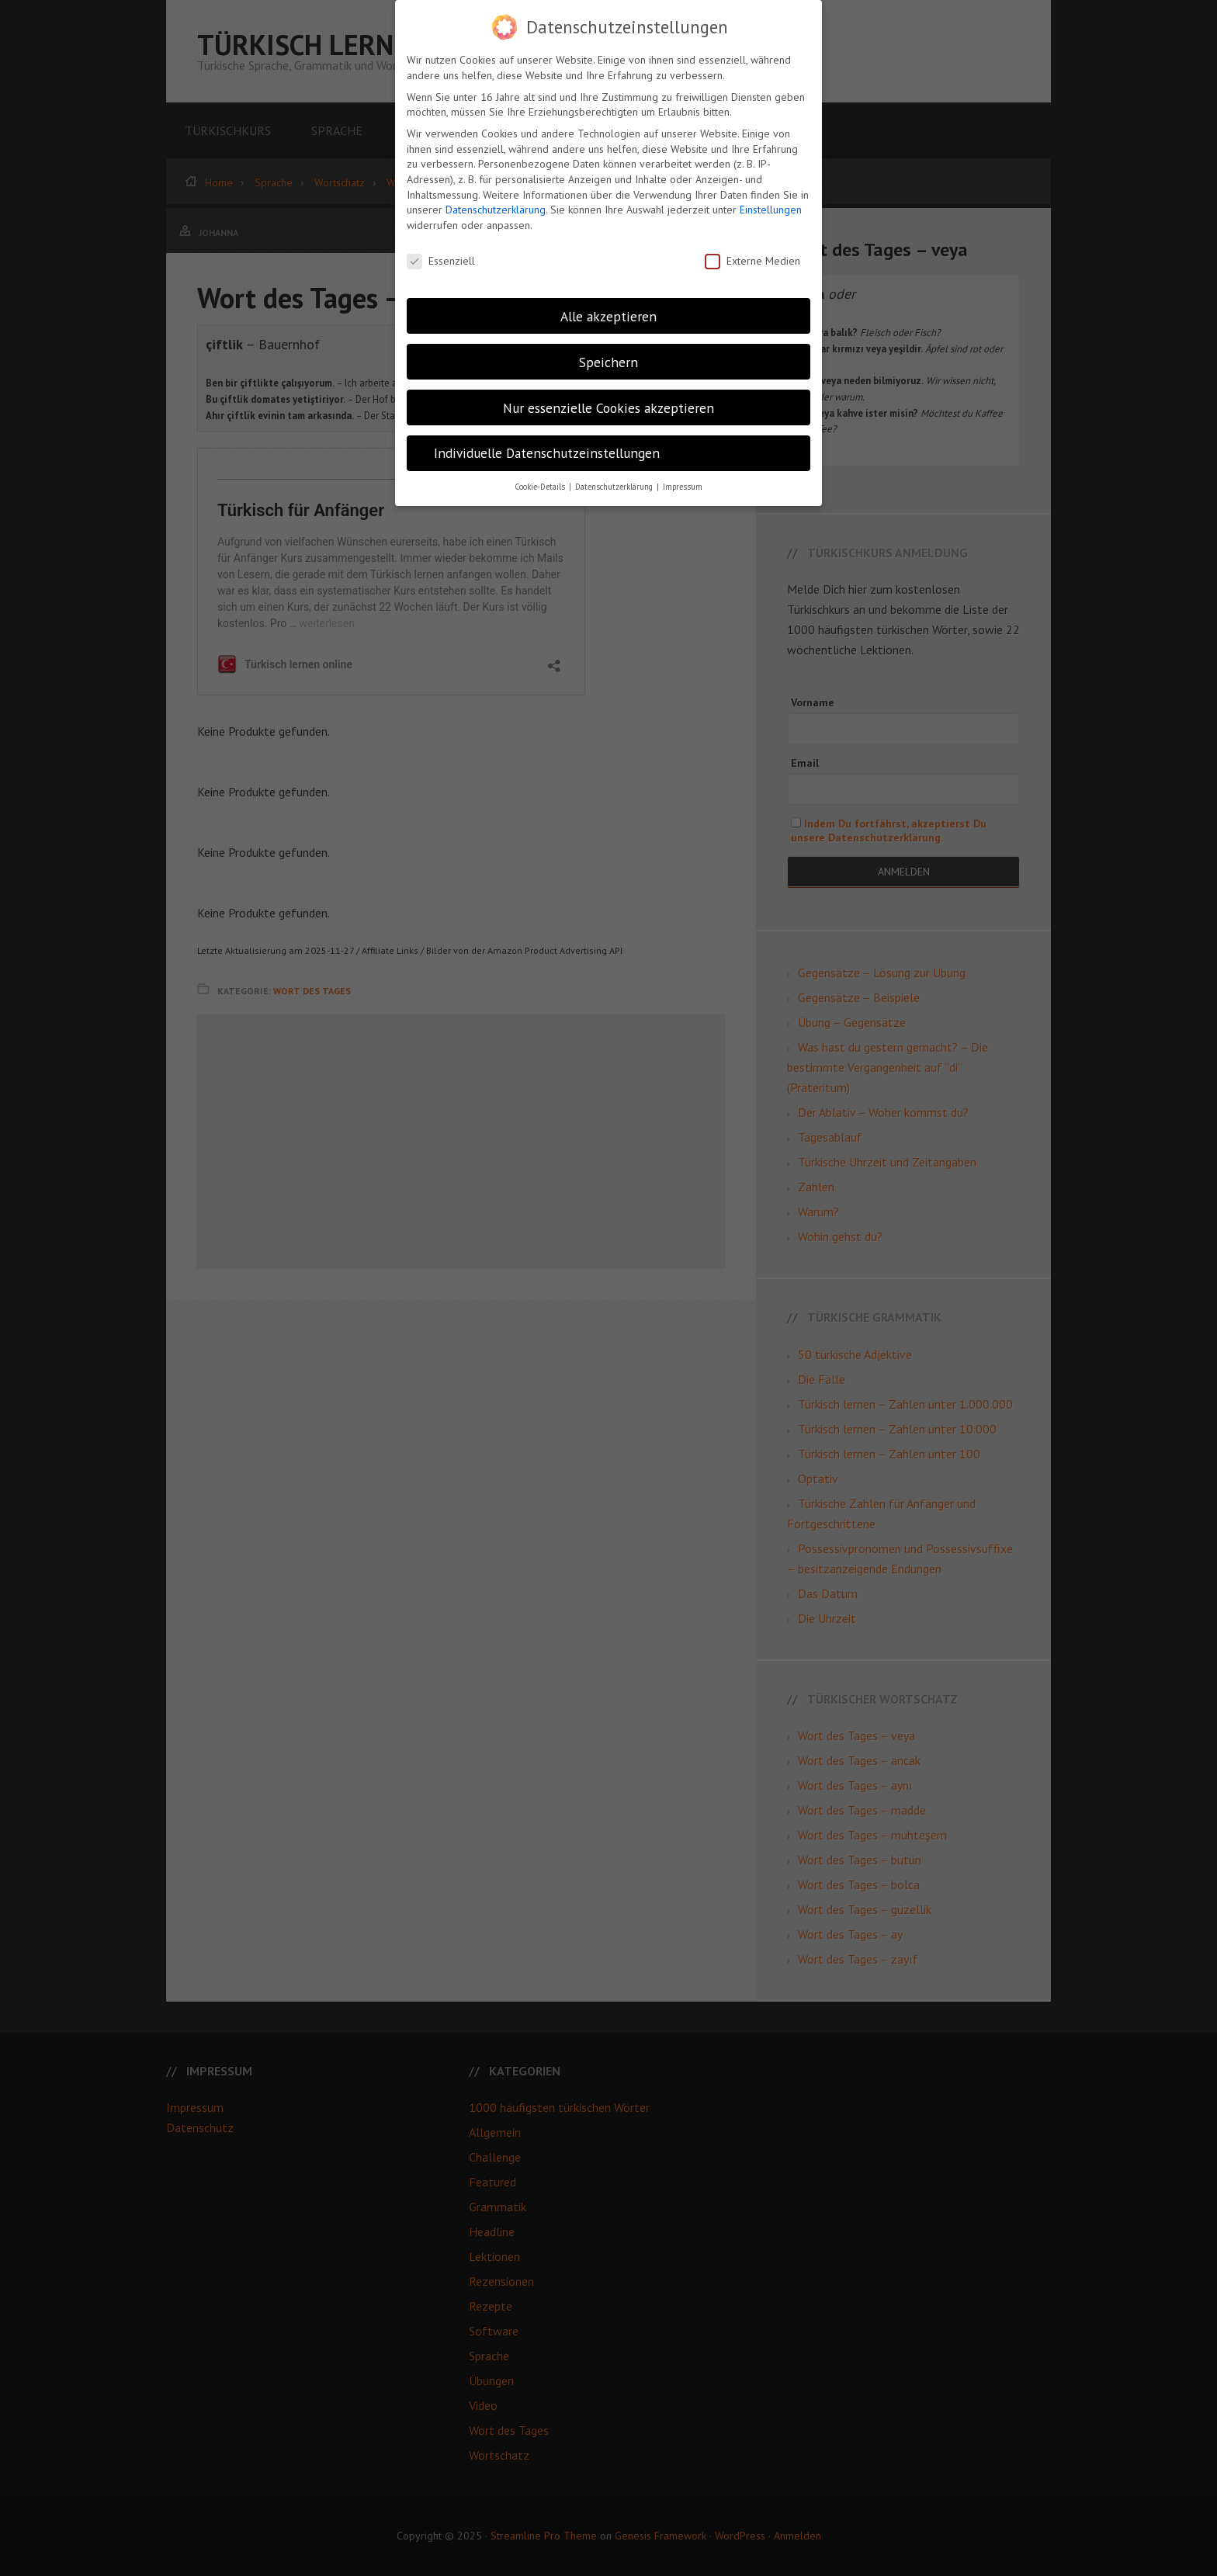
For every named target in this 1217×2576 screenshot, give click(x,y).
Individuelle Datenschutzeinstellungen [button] (547, 453)
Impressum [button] (682, 486)
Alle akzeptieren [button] (608, 316)
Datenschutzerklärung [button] (615, 486)
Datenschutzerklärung (496, 210)
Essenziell (441, 261)
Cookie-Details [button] (541, 486)
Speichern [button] (608, 362)
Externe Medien (752, 261)
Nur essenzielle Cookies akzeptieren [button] (608, 408)
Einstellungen (771, 210)
